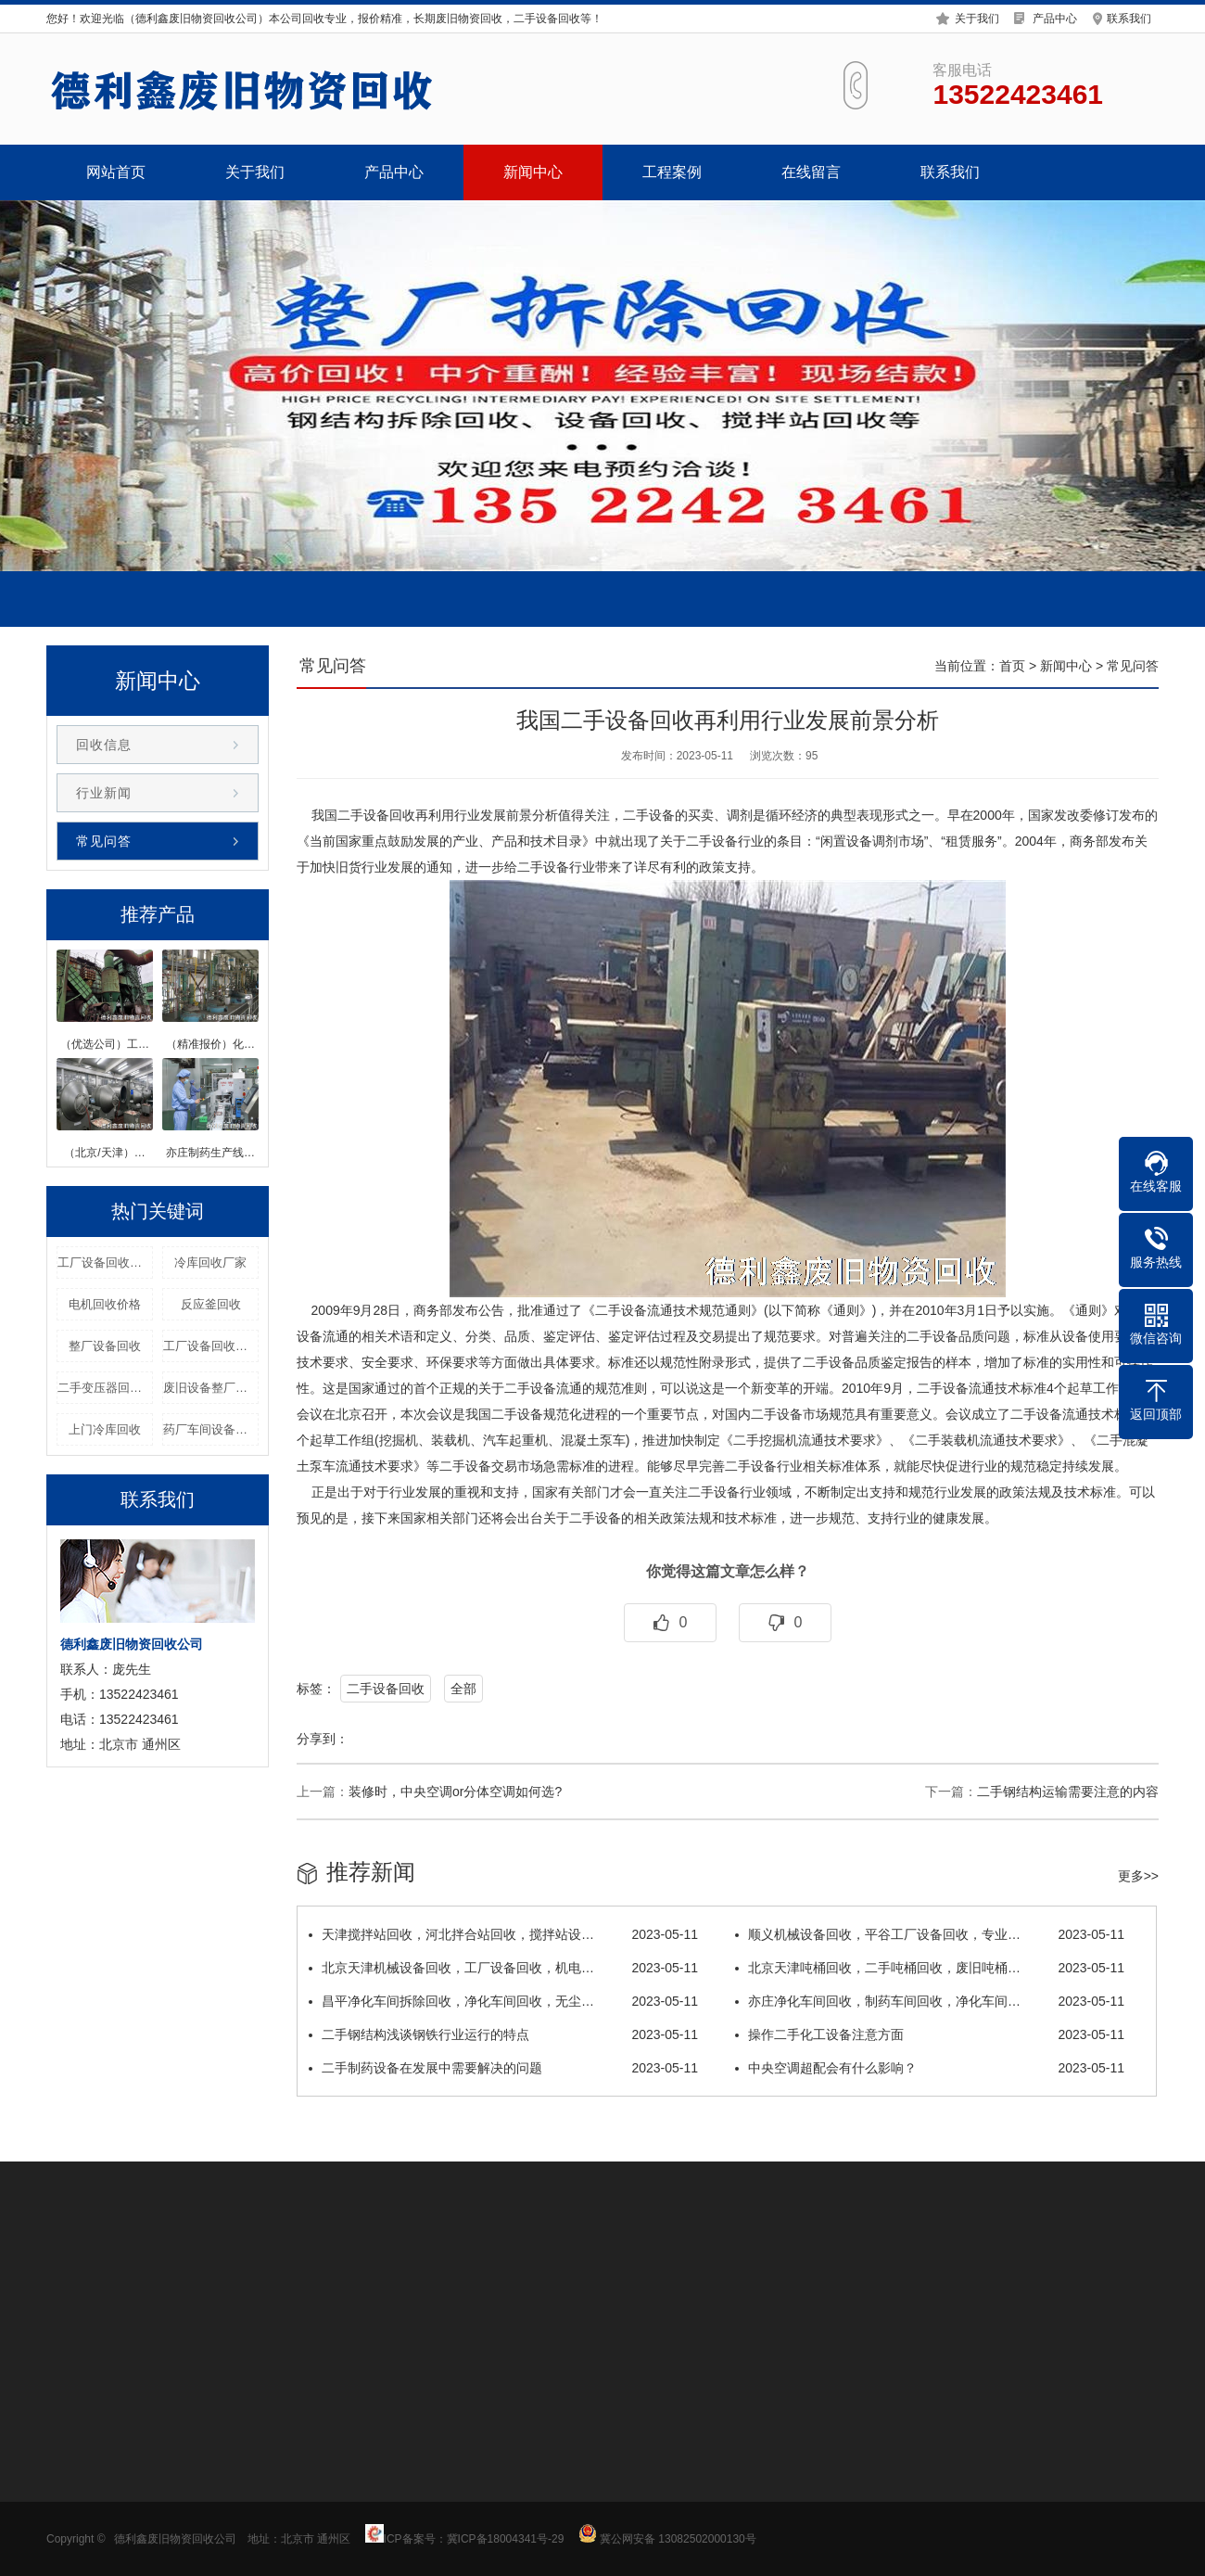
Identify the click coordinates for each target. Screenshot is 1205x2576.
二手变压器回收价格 (105, 1388)
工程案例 (672, 172)
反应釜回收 (211, 1304)
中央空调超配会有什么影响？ (929, 2068)
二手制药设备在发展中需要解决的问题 (503, 2068)
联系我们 (1129, 17)
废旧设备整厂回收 (211, 1388)
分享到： (323, 1738)
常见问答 (104, 841)
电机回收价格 (105, 1304)
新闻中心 (533, 172)
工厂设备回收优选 (211, 1346)
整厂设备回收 (105, 1346)
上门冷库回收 (105, 1429)
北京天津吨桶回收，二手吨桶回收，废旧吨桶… (929, 1967)
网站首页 (116, 172)
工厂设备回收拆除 (105, 1262)
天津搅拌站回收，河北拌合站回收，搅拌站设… (503, 1934)
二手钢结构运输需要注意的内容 (1068, 1791)
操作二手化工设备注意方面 (929, 2034)
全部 (463, 1688)
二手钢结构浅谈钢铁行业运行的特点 (503, 2034)
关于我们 (977, 17)
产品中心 (1055, 17)
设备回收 (389, 815)
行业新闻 (104, 792)
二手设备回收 (386, 1688)
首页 (1012, 665)
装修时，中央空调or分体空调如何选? (455, 1791)
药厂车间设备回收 (211, 1429)
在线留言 (811, 172)
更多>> (1138, 1875)
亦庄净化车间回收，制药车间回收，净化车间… (929, 2001)
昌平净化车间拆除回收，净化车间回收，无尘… (503, 2001)
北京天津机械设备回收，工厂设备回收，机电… (503, 1967)
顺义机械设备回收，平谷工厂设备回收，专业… (929, 1934)
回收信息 (104, 744)
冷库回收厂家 (210, 1262)
